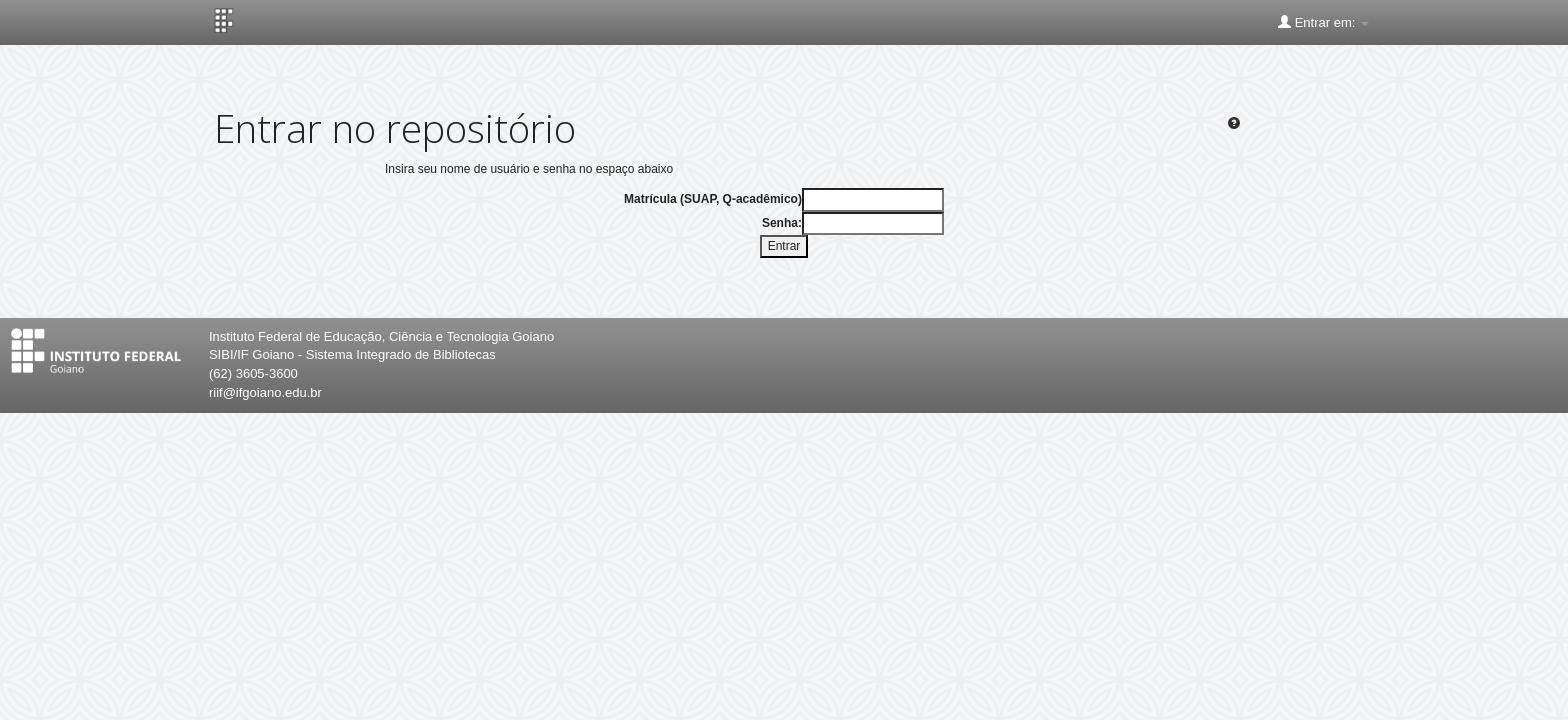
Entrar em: (1323, 22)
